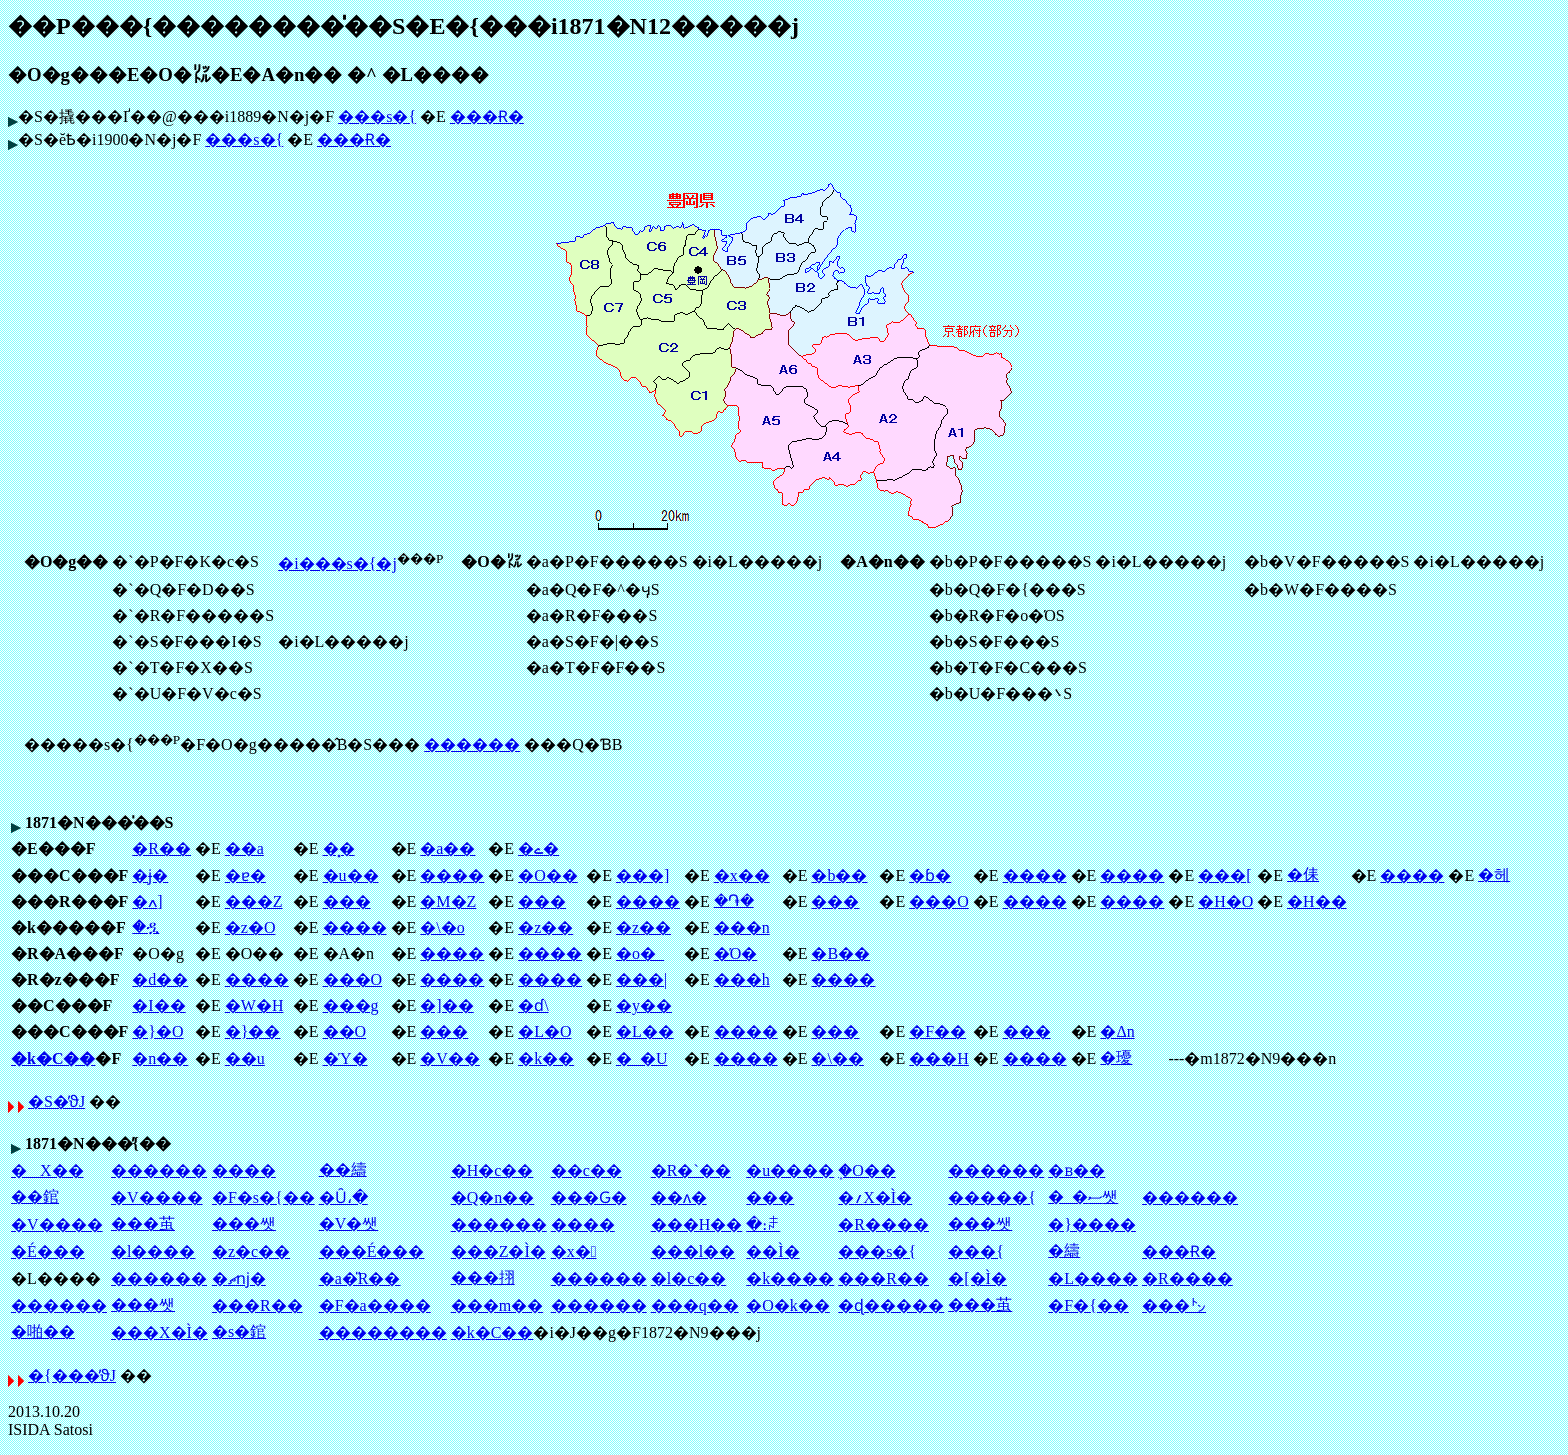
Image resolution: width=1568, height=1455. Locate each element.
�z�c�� (251, 1251)
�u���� (790, 1170)
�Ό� (736, 953)
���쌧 (244, 1223)
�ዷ (145, 926)
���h (742, 979)
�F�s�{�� (263, 1197)
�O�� (548, 875)
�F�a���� (375, 1305)
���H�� (697, 1224)
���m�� (497, 1305)
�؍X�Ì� (875, 1197)
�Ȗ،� (343, 1197)
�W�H (254, 1005)
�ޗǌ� (239, 1278)
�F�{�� (1088, 1305)
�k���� (790, 1278)
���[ (1224, 875)
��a (244, 848)
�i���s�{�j (337, 563)
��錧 (35, 1196)
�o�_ (640, 953)
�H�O (1225, 901)
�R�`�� (691, 1170)
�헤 (1494, 874)
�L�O (544, 1031)
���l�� (693, 1251)
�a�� (447, 848)
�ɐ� (245, 875)
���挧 (483, 1277)
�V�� (450, 1058)
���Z (254, 901)
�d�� (160, 979)
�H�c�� (492, 1170)
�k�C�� (53, 1058)
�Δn (1117, 1031)
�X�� (47, 1170)
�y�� (644, 1005)
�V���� (157, 1197)
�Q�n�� (493, 1197)
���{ (976, 1251)
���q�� (695, 1305)
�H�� (1317, 901)
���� (452, 875)
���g (351, 1005)
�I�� (158, 1005)
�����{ (992, 1197)
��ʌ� (679, 1197)
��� (347, 901)
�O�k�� (788, 1305)
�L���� (1093, 1278)
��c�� (586, 1170)
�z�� (545, 927)
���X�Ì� (159, 1332)
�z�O (250, 927)
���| (641, 979)
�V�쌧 (349, 1223)
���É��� (372, 1251)
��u (245, 1058)
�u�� (351, 875)
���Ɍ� (487, 116)
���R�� (883, 1278)
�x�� (742, 875)
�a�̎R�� (360, 1278)
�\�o (442, 927)
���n (742, 927)
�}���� (1092, 1224)
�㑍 (1303, 874)
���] (642, 875)
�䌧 (1064, 1250)
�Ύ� (345, 1058)
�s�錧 (239, 1331)
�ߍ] (147, 901)
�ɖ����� (891, 1305)
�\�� (837, 1058)
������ (472, 744)
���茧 (143, 1223)
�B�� (840, 953)
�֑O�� (867, 1170)
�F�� (937, 1031)
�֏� (734, 900)
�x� (574, 1251)
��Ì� (772, 1251)
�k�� (546, 1058)
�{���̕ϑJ (72, 1375)
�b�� (839, 875)
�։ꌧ (763, 1224)
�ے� (538, 848)
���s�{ (377, 116)
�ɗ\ (533, 1005)
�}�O (157, 1031)
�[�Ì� (977, 1278)
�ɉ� (150, 875)
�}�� (253, 1031)
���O (939, 901)
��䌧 (343, 1169)
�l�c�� (689, 1278)
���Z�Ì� (498, 1251)
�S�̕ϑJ (56, 1101)
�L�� (645, 1031)
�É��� (48, 1251)
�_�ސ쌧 (1083, 1196)
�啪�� (43, 1331)
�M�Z (448, 901)
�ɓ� (930, 875)
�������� (383, 1332)
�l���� (153, 1251)
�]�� (446, 1005)
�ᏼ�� (1076, 1170)
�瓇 (1116, 1057)
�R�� (161, 848)
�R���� (883, 1224)
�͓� (339, 848)
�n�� (160, 1058)
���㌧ (1174, 1305)
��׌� (770, 1197)
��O (345, 1031)
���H (939, 1058)
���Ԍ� (589, 1197)
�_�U (642, 1058)
